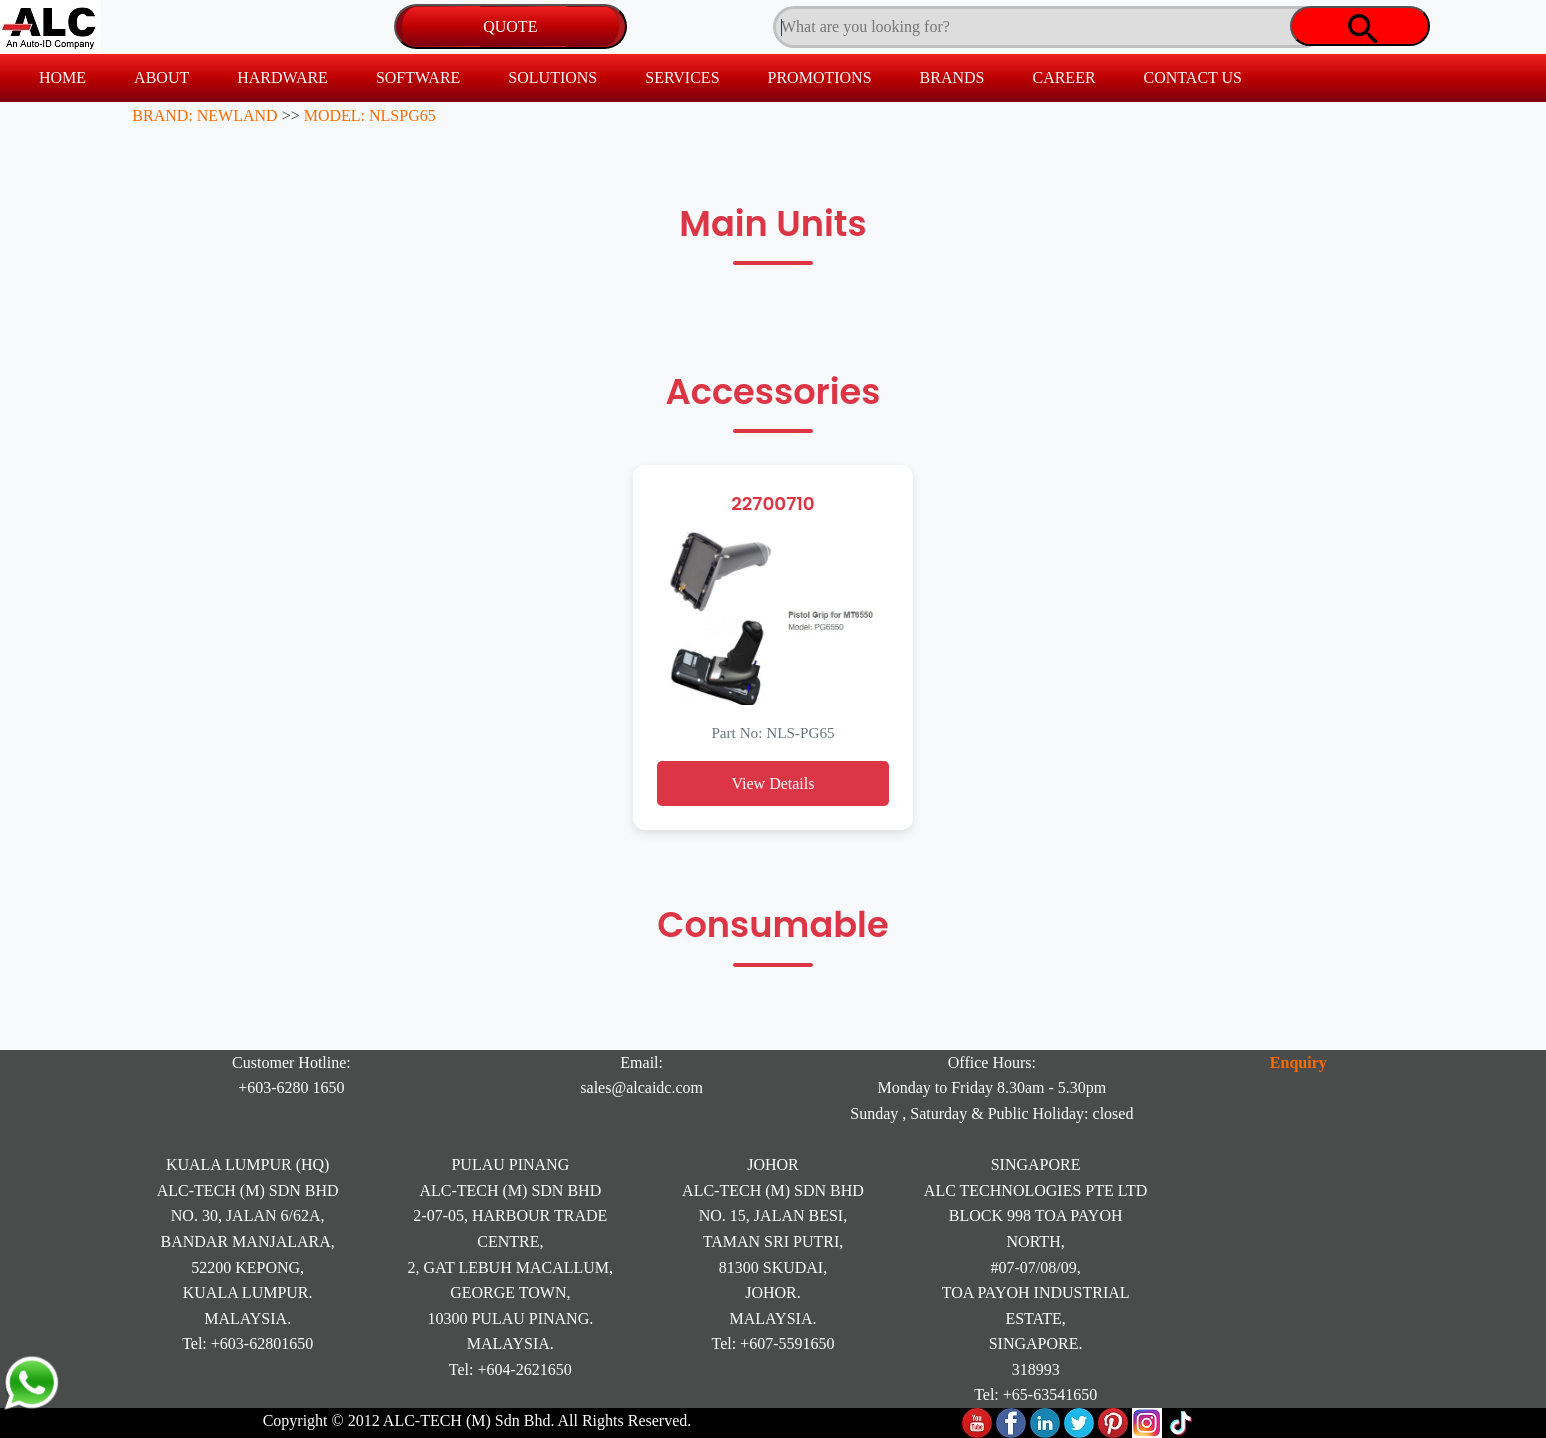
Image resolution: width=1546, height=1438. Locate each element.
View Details (772, 783)
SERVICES (682, 77)
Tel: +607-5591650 (772, 1343)
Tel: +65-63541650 (1035, 1394)
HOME (62, 77)
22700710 (773, 503)
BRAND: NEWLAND (204, 115)
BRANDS (952, 77)
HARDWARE (282, 77)
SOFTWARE (418, 77)
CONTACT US (1193, 77)
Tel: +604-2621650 (510, 1369)
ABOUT (161, 77)
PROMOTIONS (820, 77)
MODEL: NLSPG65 (370, 115)
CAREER (1063, 77)
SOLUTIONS (552, 77)
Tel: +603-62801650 (247, 1343)
